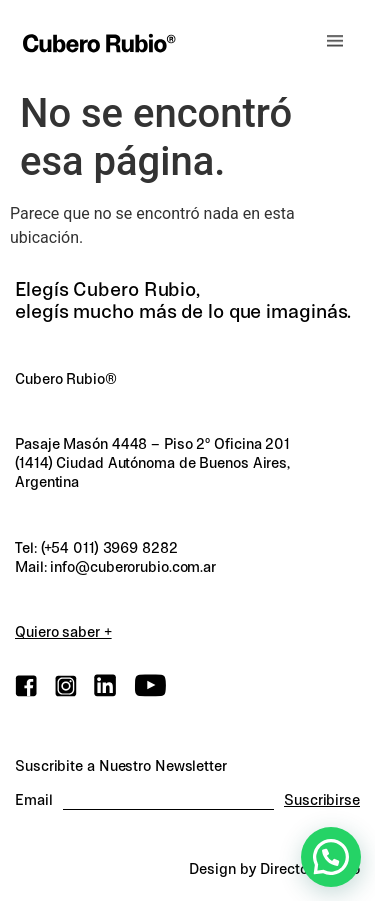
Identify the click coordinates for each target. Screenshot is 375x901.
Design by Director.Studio (274, 869)
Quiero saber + (63, 632)
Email (34, 800)
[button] (335, 41)
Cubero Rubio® (66, 379)
